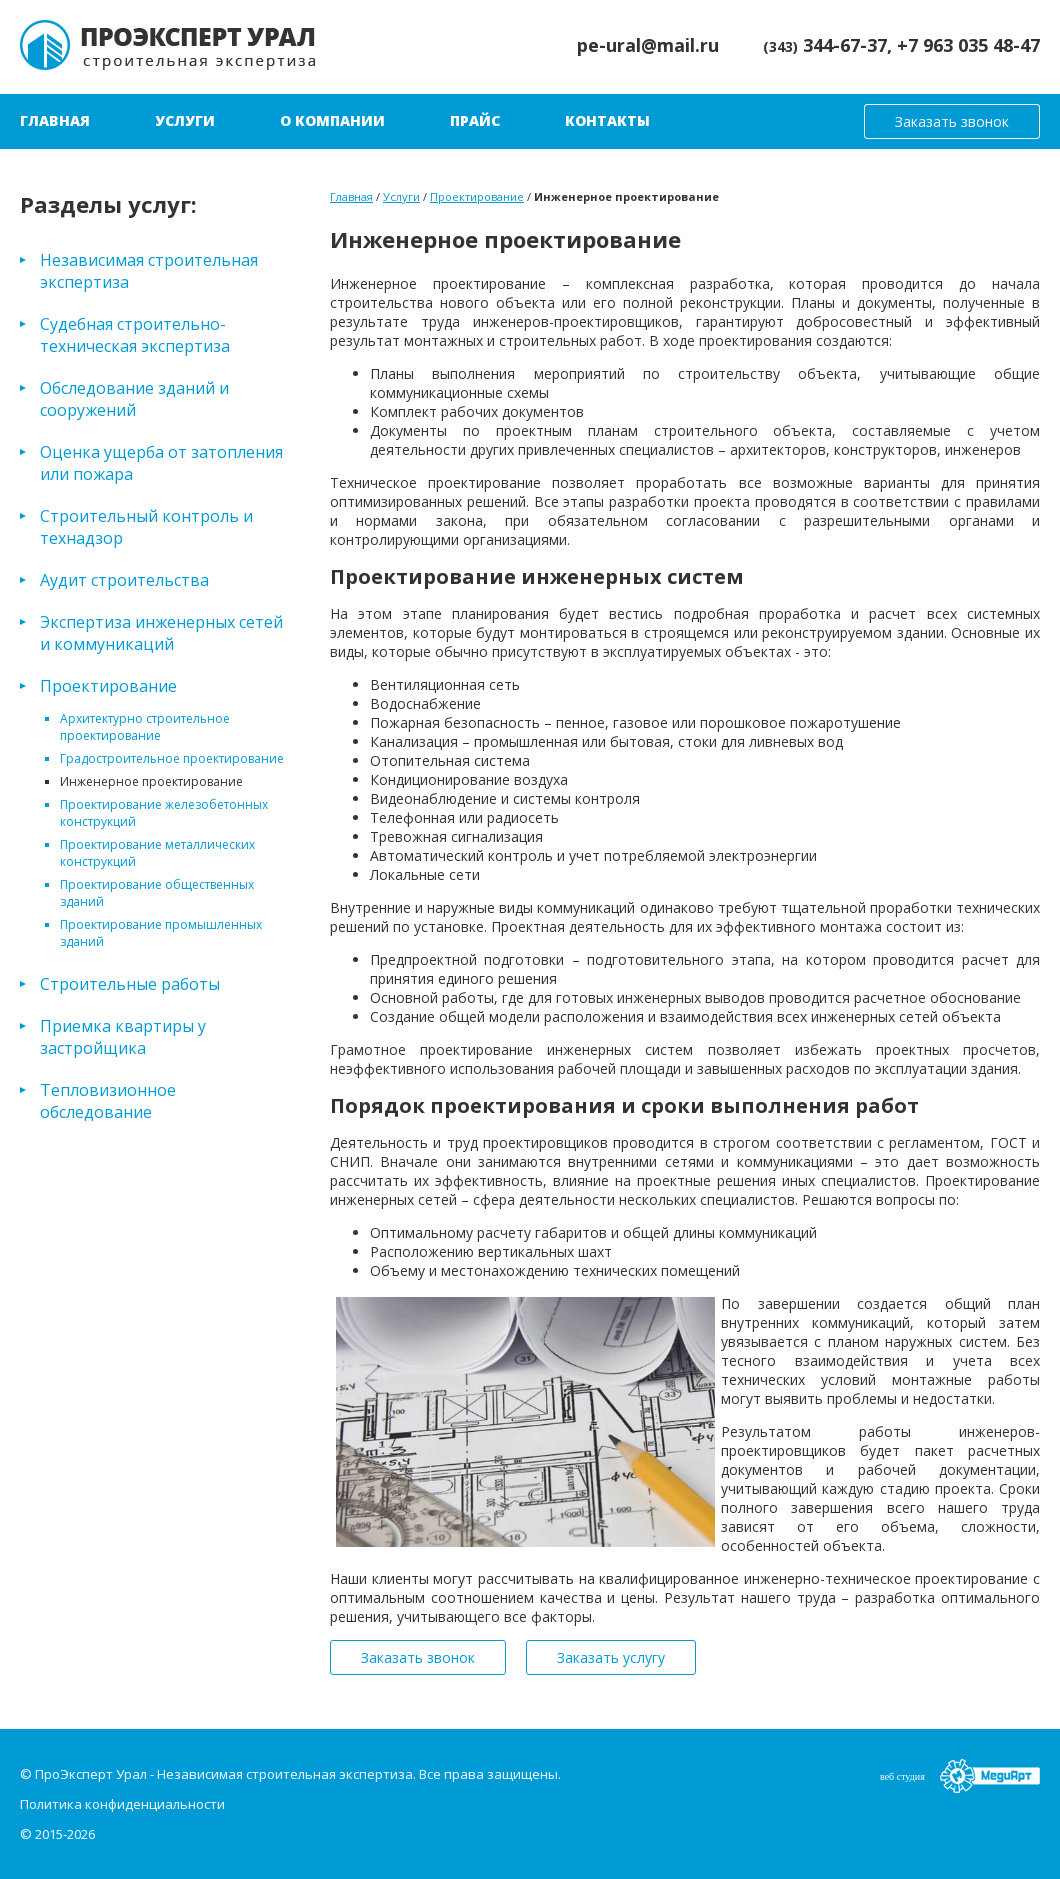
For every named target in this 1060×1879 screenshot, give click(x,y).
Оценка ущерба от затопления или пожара (161, 463)
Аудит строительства (124, 580)
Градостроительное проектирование (172, 758)
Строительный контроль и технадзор (146, 527)
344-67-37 (825, 45)
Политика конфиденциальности (122, 1804)
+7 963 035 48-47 (968, 45)
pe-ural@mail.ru (648, 45)
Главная (55, 120)
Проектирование (108, 686)
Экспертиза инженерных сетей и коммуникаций (161, 633)
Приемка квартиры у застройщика (123, 1037)
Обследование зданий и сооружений (134, 399)
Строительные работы (130, 984)
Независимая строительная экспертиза (149, 271)
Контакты (607, 120)
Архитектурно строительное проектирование (145, 727)
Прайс (475, 120)
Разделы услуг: (108, 204)
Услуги (185, 120)
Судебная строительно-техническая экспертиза (135, 335)
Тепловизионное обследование (108, 1101)
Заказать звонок (952, 121)
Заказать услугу (611, 1657)
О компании (332, 120)
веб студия (902, 1776)
